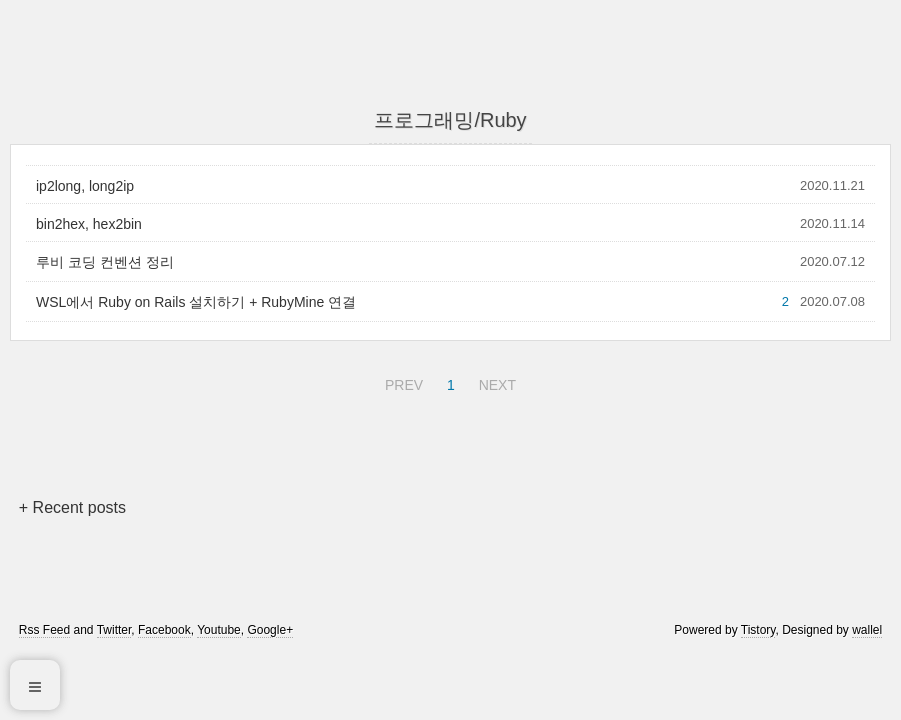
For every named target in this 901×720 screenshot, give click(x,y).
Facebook (164, 630)
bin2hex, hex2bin (89, 224)
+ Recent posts (72, 507)
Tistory (758, 630)
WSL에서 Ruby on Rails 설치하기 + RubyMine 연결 (196, 302)
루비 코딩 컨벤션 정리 (105, 262)
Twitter (114, 630)
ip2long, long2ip (85, 186)
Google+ (270, 630)
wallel (867, 630)
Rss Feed (44, 630)
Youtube (219, 630)
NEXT (495, 382)
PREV (401, 382)
